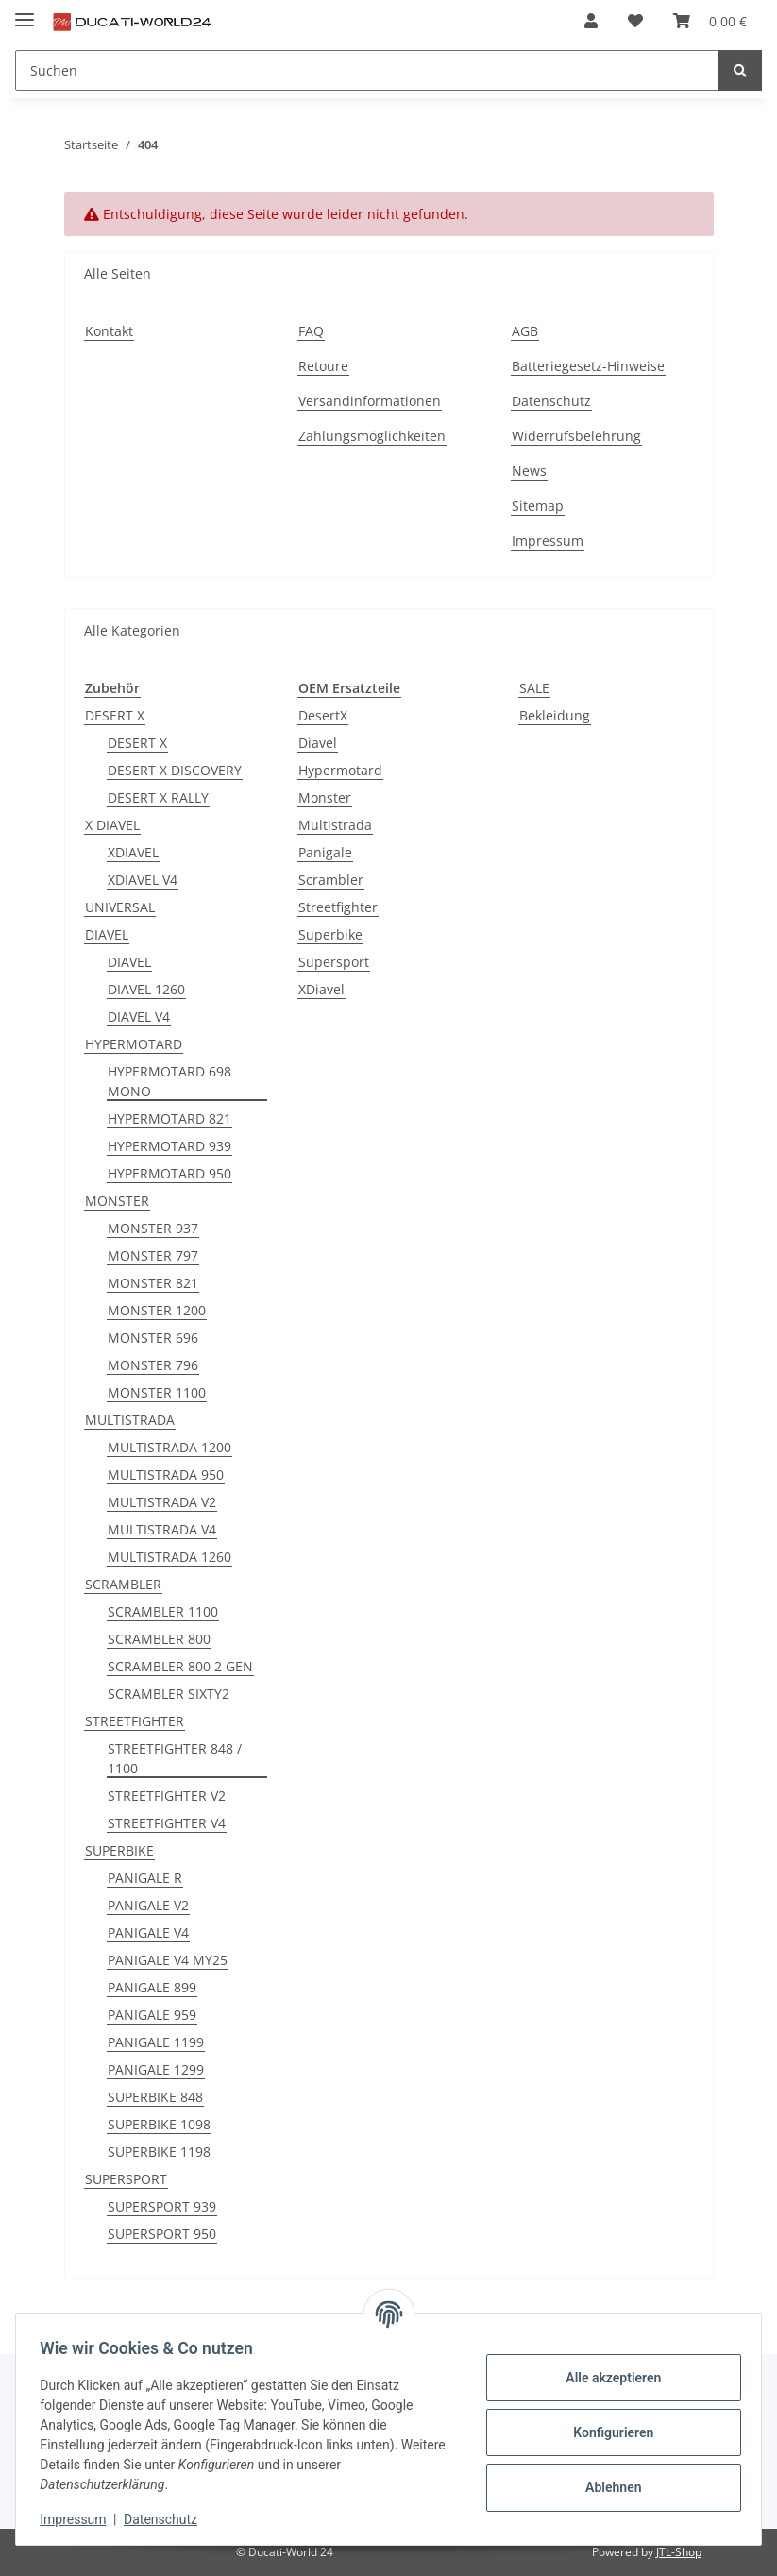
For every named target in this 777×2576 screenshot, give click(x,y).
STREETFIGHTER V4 (167, 1823)
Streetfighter (338, 907)
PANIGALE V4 (148, 1932)
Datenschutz (551, 401)
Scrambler (330, 880)
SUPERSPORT (126, 2179)
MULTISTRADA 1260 (169, 1557)
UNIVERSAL (120, 907)
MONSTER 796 (153, 1365)
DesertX (322, 715)
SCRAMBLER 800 (159, 1639)
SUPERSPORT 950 (162, 2234)
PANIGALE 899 (152, 1987)
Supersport (333, 962)
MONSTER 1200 (157, 1310)
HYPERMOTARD (133, 1044)
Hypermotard (340, 770)
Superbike (330, 934)
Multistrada (335, 825)
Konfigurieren (606, 2432)
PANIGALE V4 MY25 (168, 1960)
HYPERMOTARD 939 (169, 1146)
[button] (591, 21)
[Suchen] (367, 70)
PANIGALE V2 (148, 1905)
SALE (534, 688)
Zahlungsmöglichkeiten (372, 436)
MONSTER (117, 1201)
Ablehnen (606, 2487)
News (529, 471)
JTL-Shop (678, 2552)
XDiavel (321, 989)
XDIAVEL (133, 852)
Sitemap (538, 506)
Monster (324, 797)
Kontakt (109, 331)
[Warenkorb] (710, 21)
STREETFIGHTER (134, 1721)
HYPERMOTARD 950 (169, 1173)
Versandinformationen (369, 401)
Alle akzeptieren (606, 2377)
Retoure (323, 366)
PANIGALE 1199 (156, 2042)
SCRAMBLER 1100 (163, 1611)
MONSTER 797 (153, 1255)
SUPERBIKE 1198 (159, 2152)
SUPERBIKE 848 (155, 2097)
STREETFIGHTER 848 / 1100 (175, 1758)
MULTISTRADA (130, 1420)
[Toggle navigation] (24, 12)
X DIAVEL (112, 825)
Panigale (325, 852)
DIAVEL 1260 (146, 989)
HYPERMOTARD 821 (169, 1118)
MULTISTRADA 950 (166, 1474)
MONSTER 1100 (157, 1392)
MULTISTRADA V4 (162, 1529)
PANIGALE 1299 (156, 2069)
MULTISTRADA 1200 (169, 1447)
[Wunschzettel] (635, 21)
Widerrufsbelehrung (576, 436)
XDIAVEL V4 (142, 880)
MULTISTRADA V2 (162, 1502)
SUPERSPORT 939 (162, 2206)
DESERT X (114, 715)
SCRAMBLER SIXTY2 (168, 1694)
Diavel (317, 743)
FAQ (311, 331)
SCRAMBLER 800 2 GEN (180, 1666)
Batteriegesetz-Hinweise (588, 366)
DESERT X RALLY (158, 797)
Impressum (547, 541)
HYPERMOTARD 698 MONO (169, 1081)
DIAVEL (106, 934)
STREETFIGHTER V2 (167, 1796)
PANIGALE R (145, 1878)
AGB (525, 331)
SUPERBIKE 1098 (159, 2124)
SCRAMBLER (123, 1584)
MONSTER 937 (153, 1228)
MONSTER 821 (153, 1283)
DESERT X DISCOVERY (175, 770)
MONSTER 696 (153, 1338)
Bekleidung (554, 715)
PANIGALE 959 (152, 2015)
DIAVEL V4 (139, 1016)
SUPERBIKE (119, 1850)
